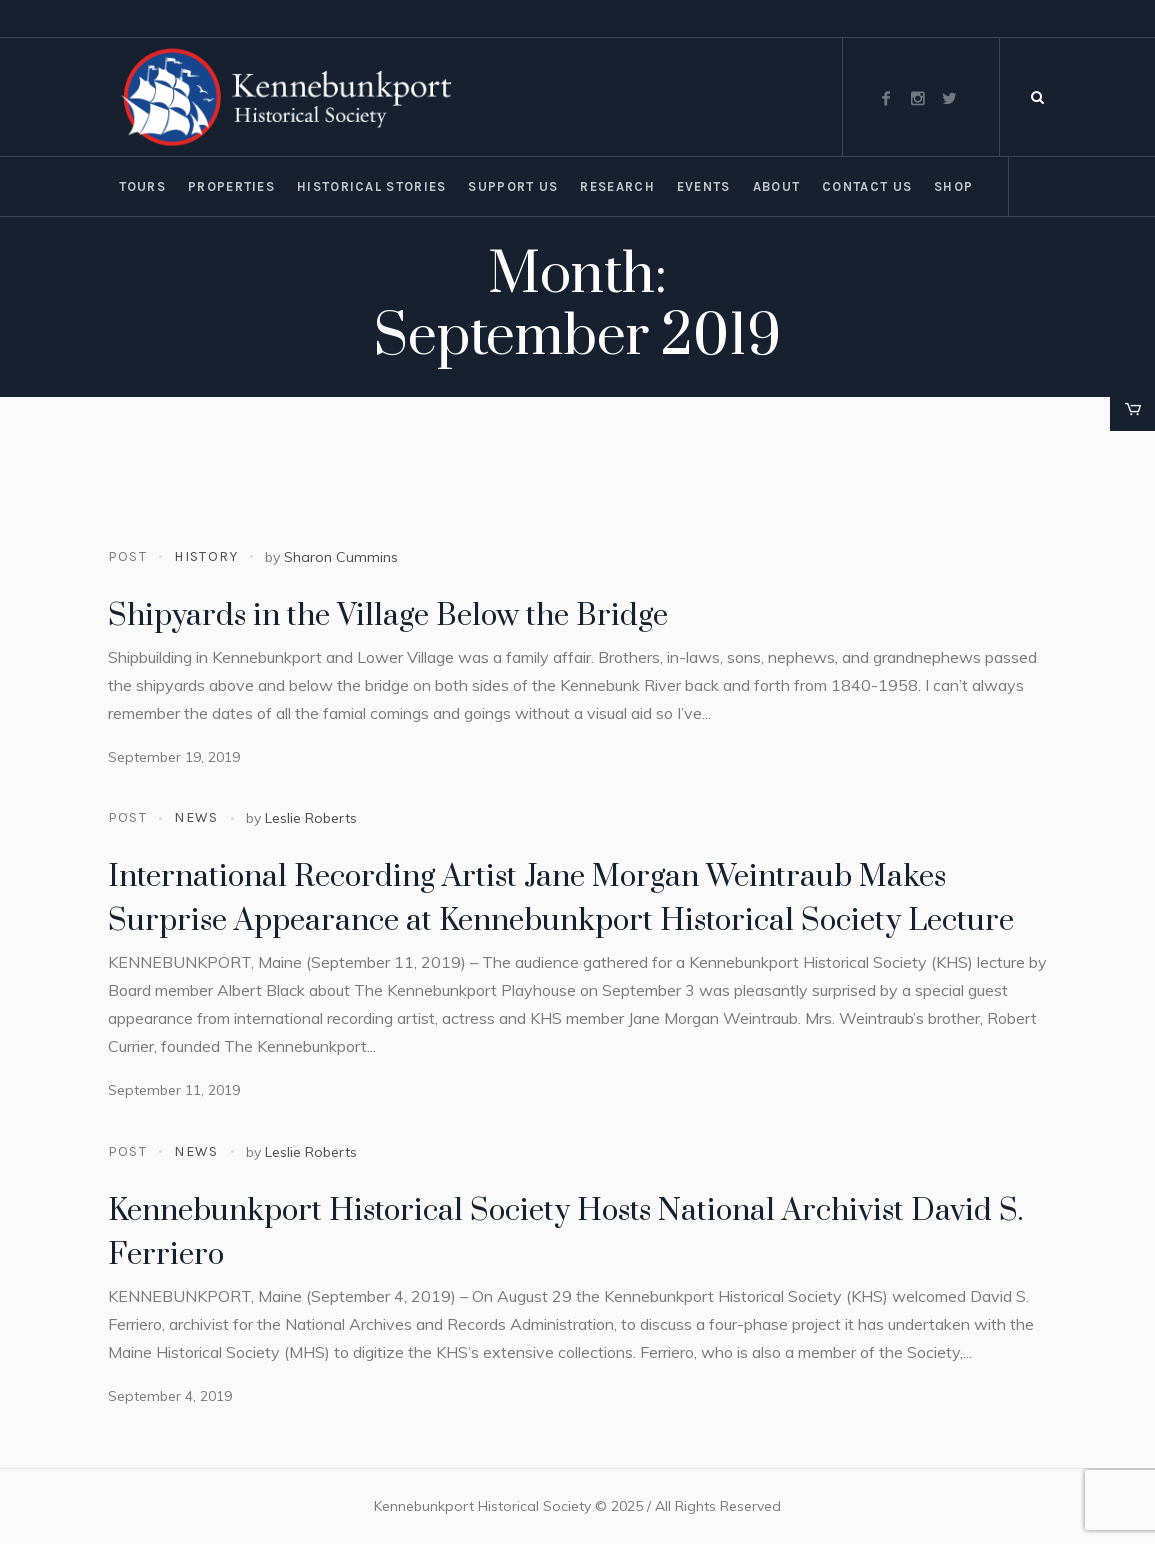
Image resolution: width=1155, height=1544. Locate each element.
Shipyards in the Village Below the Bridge (388, 616)
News (196, 817)
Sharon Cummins (341, 557)
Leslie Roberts (311, 818)
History (206, 556)
